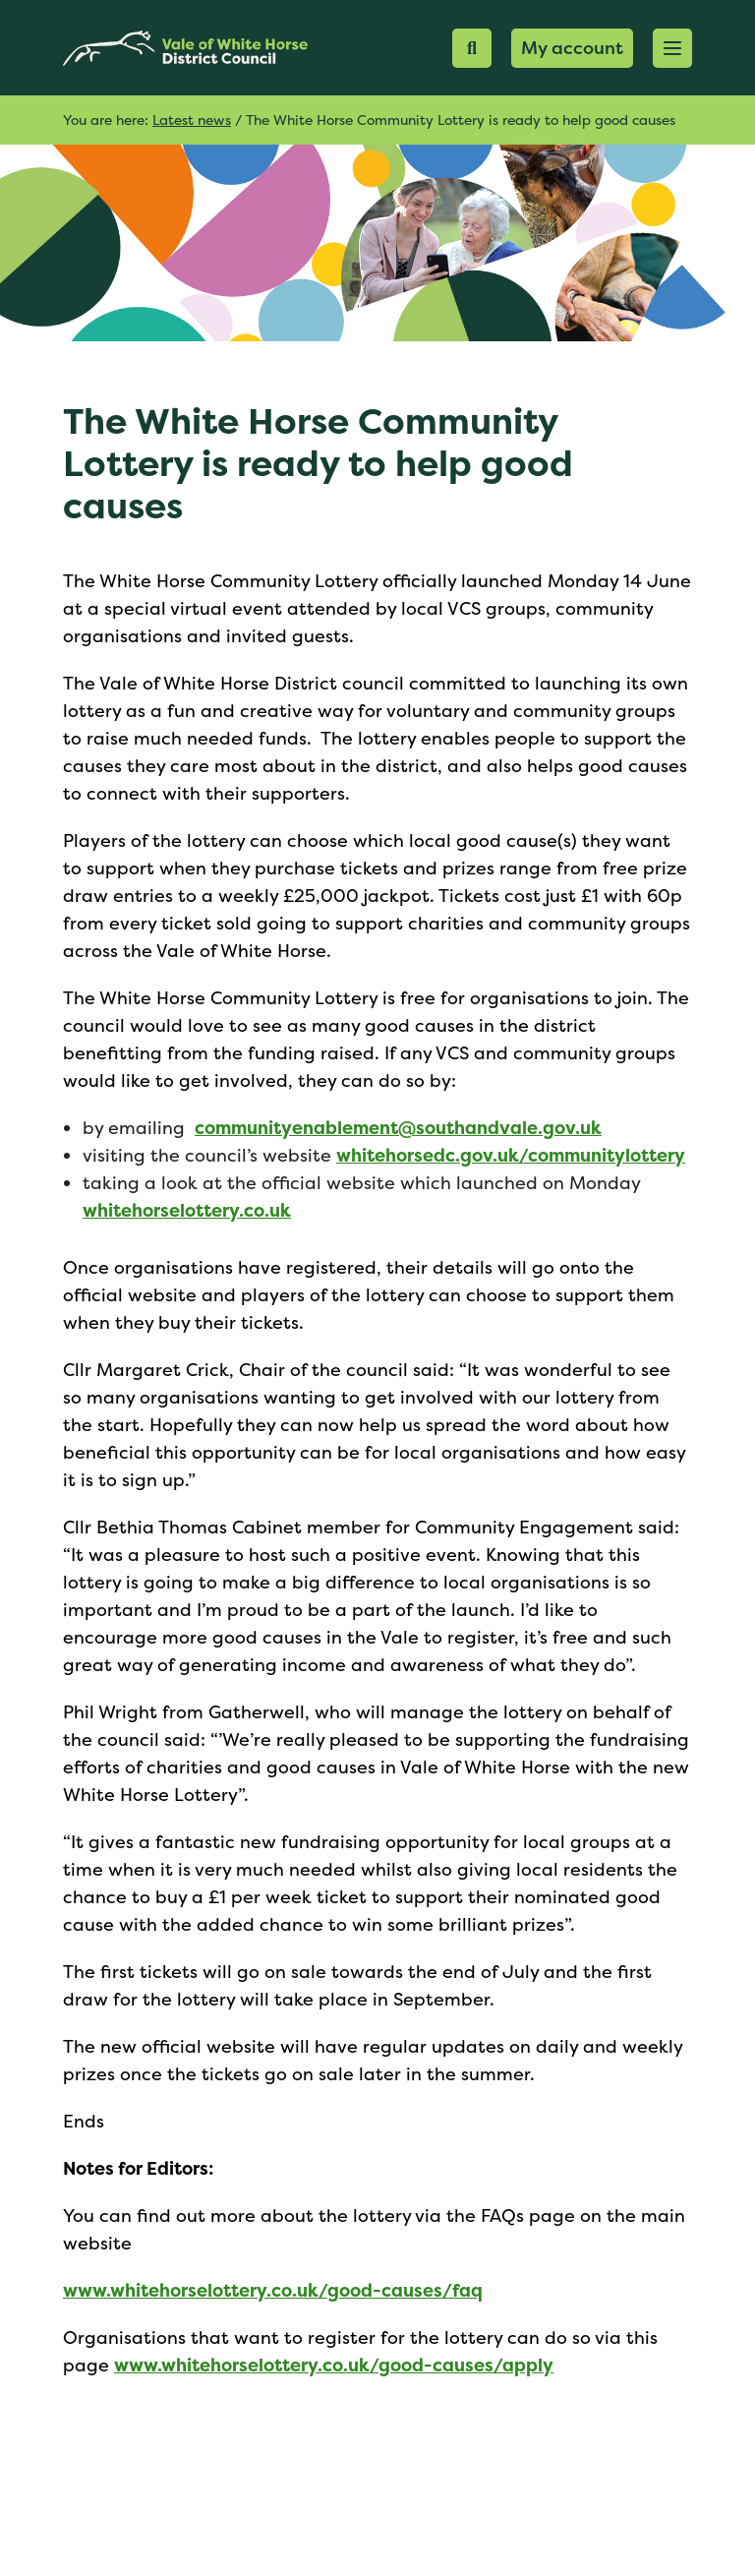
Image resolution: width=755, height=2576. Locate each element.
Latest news (191, 119)
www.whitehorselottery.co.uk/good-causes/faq (273, 2290)
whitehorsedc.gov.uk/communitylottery (510, 1155)
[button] (672, 48)
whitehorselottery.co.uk (187, 1210)
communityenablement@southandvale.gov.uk (398, 1127)
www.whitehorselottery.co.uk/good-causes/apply (333, 2365)
